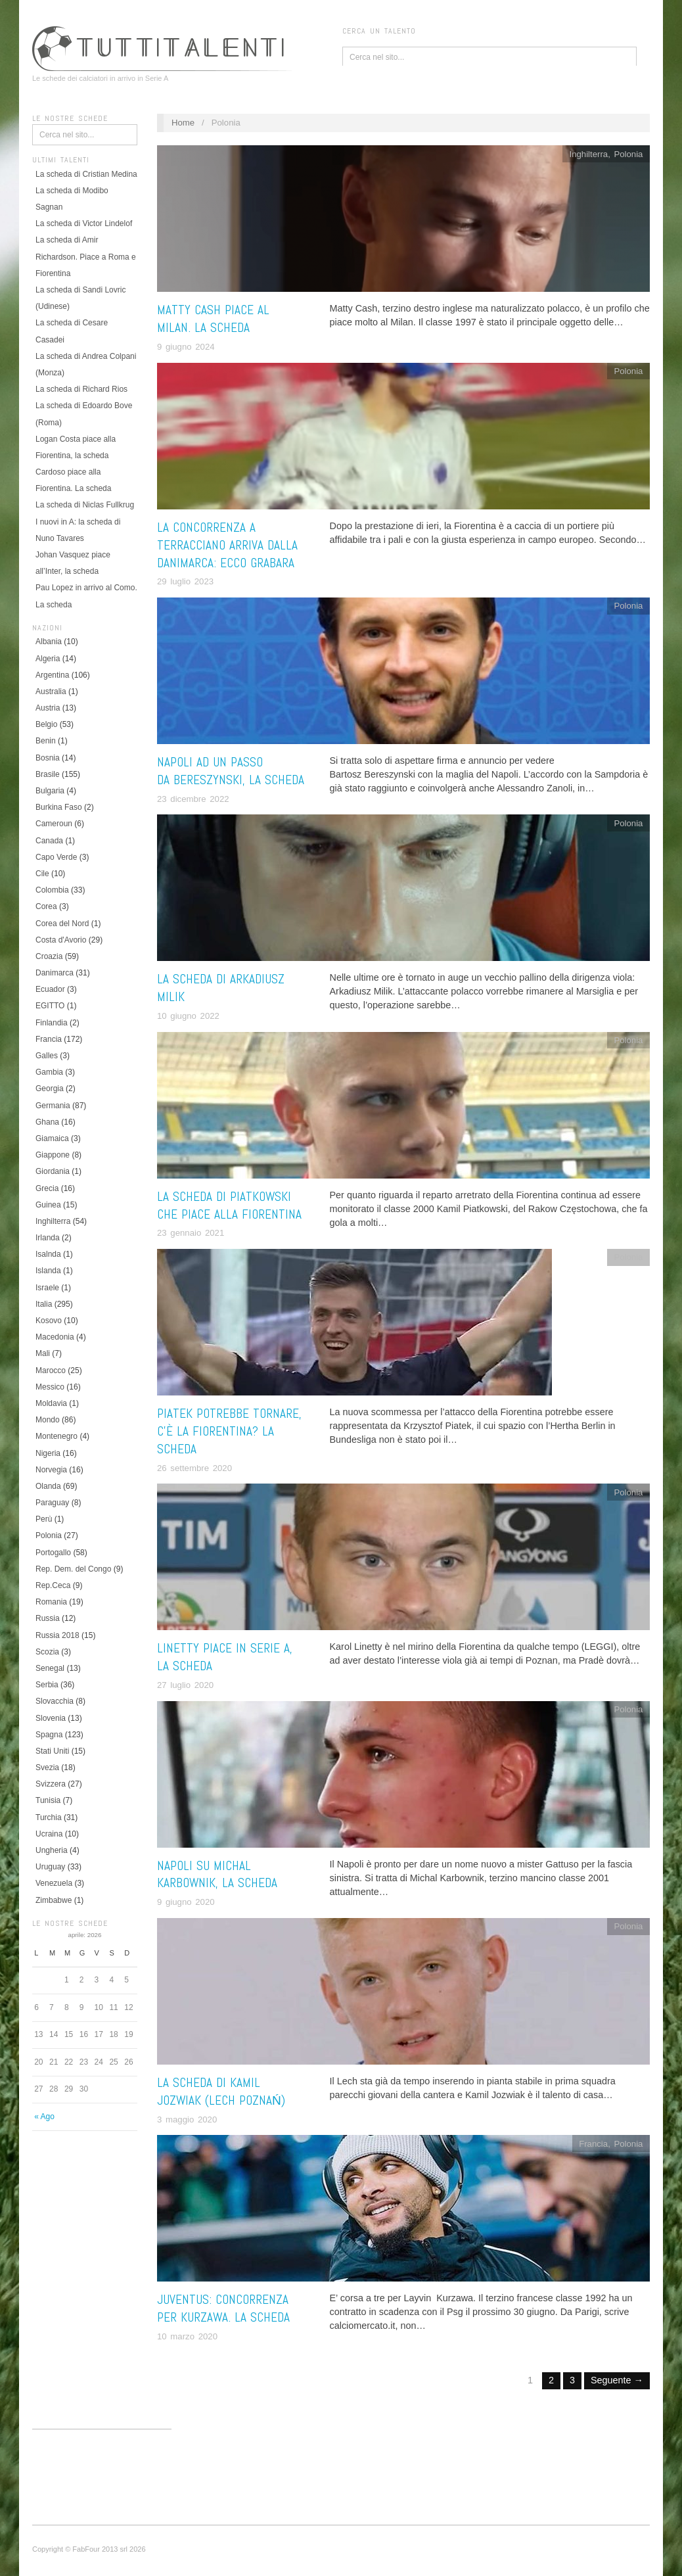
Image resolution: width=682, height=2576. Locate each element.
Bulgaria (49, 790)
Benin (45, 740)
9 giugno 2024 (186, 347)
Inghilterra (52, 1221)
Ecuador (50, 989)
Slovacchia (54, 1701)
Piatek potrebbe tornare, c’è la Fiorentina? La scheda (229, 1431)
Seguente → (617, 2380)
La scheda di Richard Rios (81, 389)
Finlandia (51, 1022)
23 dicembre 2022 (193, 799)
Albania (48, 641)
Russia (47, 1618)
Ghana (47, 1122)
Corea (46, 906)
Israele (47, 1287)
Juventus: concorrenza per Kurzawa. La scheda (223, 2308)
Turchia (48, 1817)
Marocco (50, 1370)
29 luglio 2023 (185, 581)
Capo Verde (56, 857)
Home (182, 123)
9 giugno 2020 (186, 1902)
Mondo (47, 1419)
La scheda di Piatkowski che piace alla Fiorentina (229, 1205)
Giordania (52, 1171)
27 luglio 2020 (185, 1685)
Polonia (48, 1535)
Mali (42, 1353)
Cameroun (53, 823)
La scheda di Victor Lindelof (83, 223)
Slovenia (50, 1718)
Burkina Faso (58, 807)
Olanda (48, 1486)
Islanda (48, 1270)
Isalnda (48, 1254)
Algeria (47, 658)
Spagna (48, 1734)
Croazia (48, 956)
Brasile (47, 774)
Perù (43, 1519)
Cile (42, 873)
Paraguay (52, 1502)
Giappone (52, 1154)
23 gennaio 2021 (190, 1233)
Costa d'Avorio (60, 940)
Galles (46, 1055)
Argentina (52, 675)
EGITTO (49, 1005)
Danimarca (54, 972)
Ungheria (51, 1850)
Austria (47, 708)
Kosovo (48, 1320)
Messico (49, 1387)
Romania (51, 1601)
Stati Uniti (52, 1751)
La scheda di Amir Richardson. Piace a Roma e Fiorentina (85, 256)
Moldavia (51, 1403)
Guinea (48, 1204)
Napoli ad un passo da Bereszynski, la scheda (230, 771)
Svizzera (50, 1784)
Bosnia (47, 757)
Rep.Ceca (52, 1585)
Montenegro (56, 1436)
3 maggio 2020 (187, 2119)
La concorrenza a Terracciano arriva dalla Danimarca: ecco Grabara (227, 545)
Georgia (49, 1088)
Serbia (46, 1684)
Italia (43, 1304)
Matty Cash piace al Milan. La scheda (213, 319)
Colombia (52, 890)
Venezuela (53, 1883)
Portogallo (53, 1552)
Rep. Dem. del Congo (73, 1569)
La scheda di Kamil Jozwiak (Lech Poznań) (221, 2091)
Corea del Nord (62, 923)
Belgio (46, 724)
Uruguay (50, 1866)
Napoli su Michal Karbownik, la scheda (217, 1875)
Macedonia (54, 1337)
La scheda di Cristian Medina (86, 174)
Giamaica (52, 1138)
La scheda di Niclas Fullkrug (84, 504)
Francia (48, 1039)
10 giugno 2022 (188, 1016)
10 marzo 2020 (187, 2336)
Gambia (49, 1072)
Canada (49, 840)
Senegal (49, 1668)
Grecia (46, 1188)
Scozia (47, 1651)
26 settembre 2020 (194, 1468)
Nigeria (47, 1453)
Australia (50, 691)
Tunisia (47, 1800)
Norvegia (51, 1469)
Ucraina (48, 1833)
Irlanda (47, 1237)
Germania (52, 1105)
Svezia (47, 1767)
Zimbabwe (53, 1900)
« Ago (44, 2116)
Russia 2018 (57, 1635)
